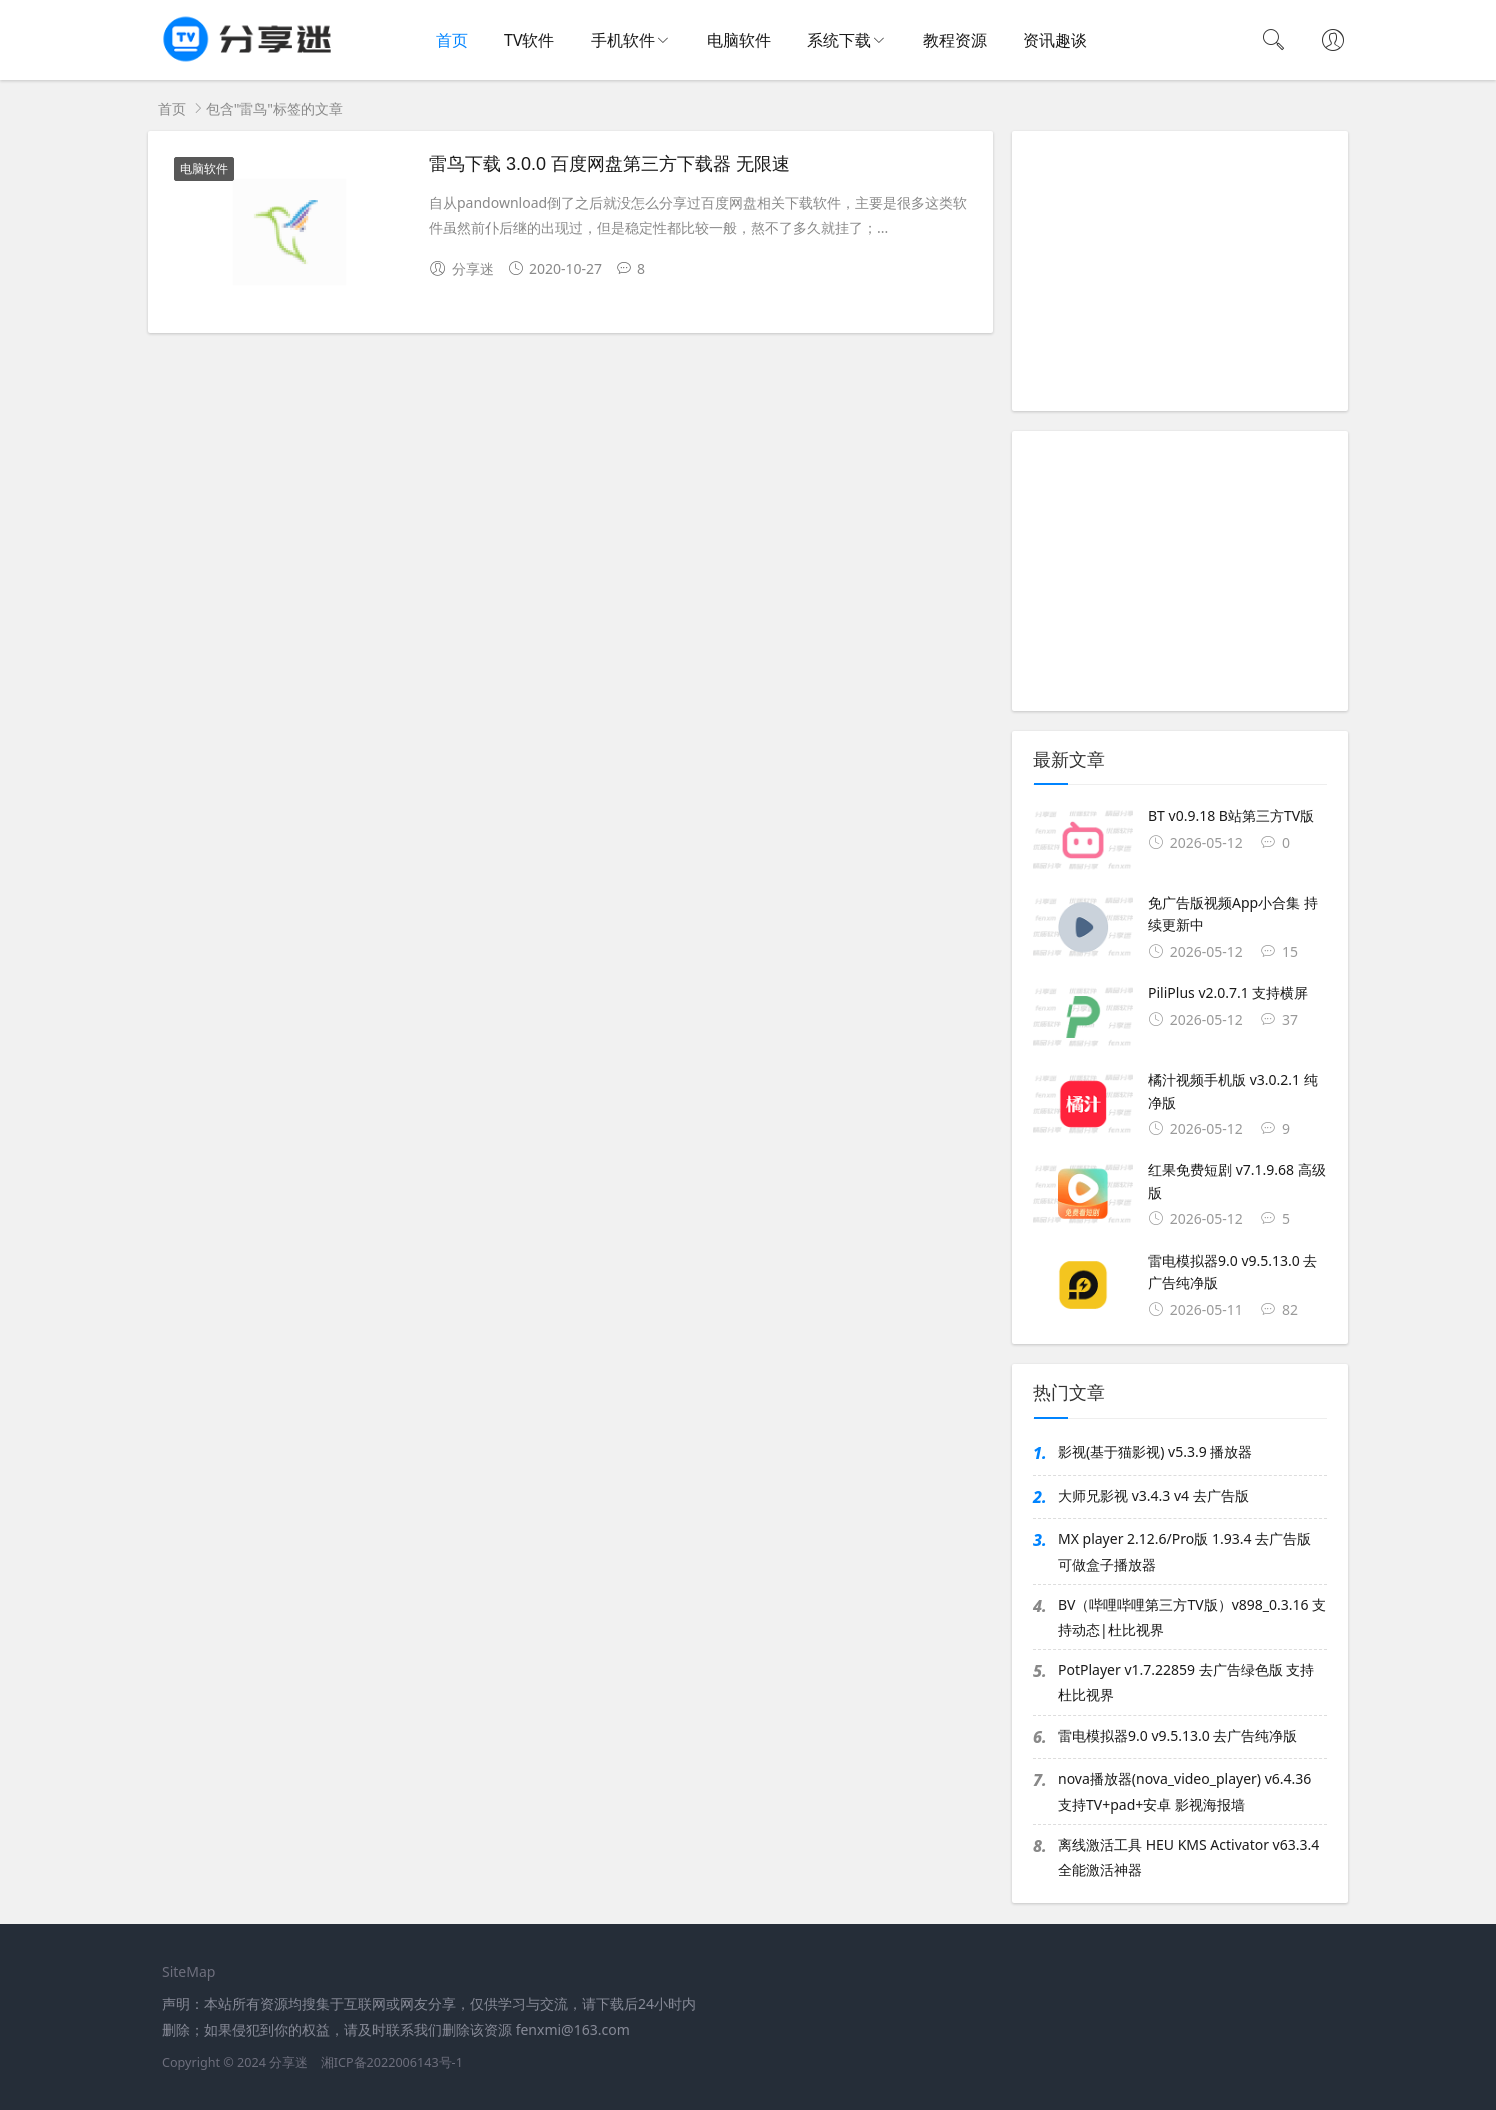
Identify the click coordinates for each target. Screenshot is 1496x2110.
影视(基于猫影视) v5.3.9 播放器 (1155, 1451)
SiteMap (188, 1971)
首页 (452, 40)
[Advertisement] (1180, 271)
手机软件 (623, 40)
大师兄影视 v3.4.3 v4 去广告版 (1153, 1495)
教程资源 (955, 40)
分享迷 (288, 2062)
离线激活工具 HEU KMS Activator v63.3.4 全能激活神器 (1188, 1857)
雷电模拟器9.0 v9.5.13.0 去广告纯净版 (1177, 1735)
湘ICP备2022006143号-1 (392, 2062)
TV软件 (529, 40)
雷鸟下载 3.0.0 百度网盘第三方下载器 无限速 (609, 164)
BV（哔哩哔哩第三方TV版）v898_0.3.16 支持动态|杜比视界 (1192, 1617)
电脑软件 (739, 40)
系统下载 (839, 40)
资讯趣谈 (1055, 40)
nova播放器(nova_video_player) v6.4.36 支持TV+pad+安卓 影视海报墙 (1184, 1791)
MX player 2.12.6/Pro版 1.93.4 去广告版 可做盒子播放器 (1184, 1551)
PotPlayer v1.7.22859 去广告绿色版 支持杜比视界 (1186, 1682)
